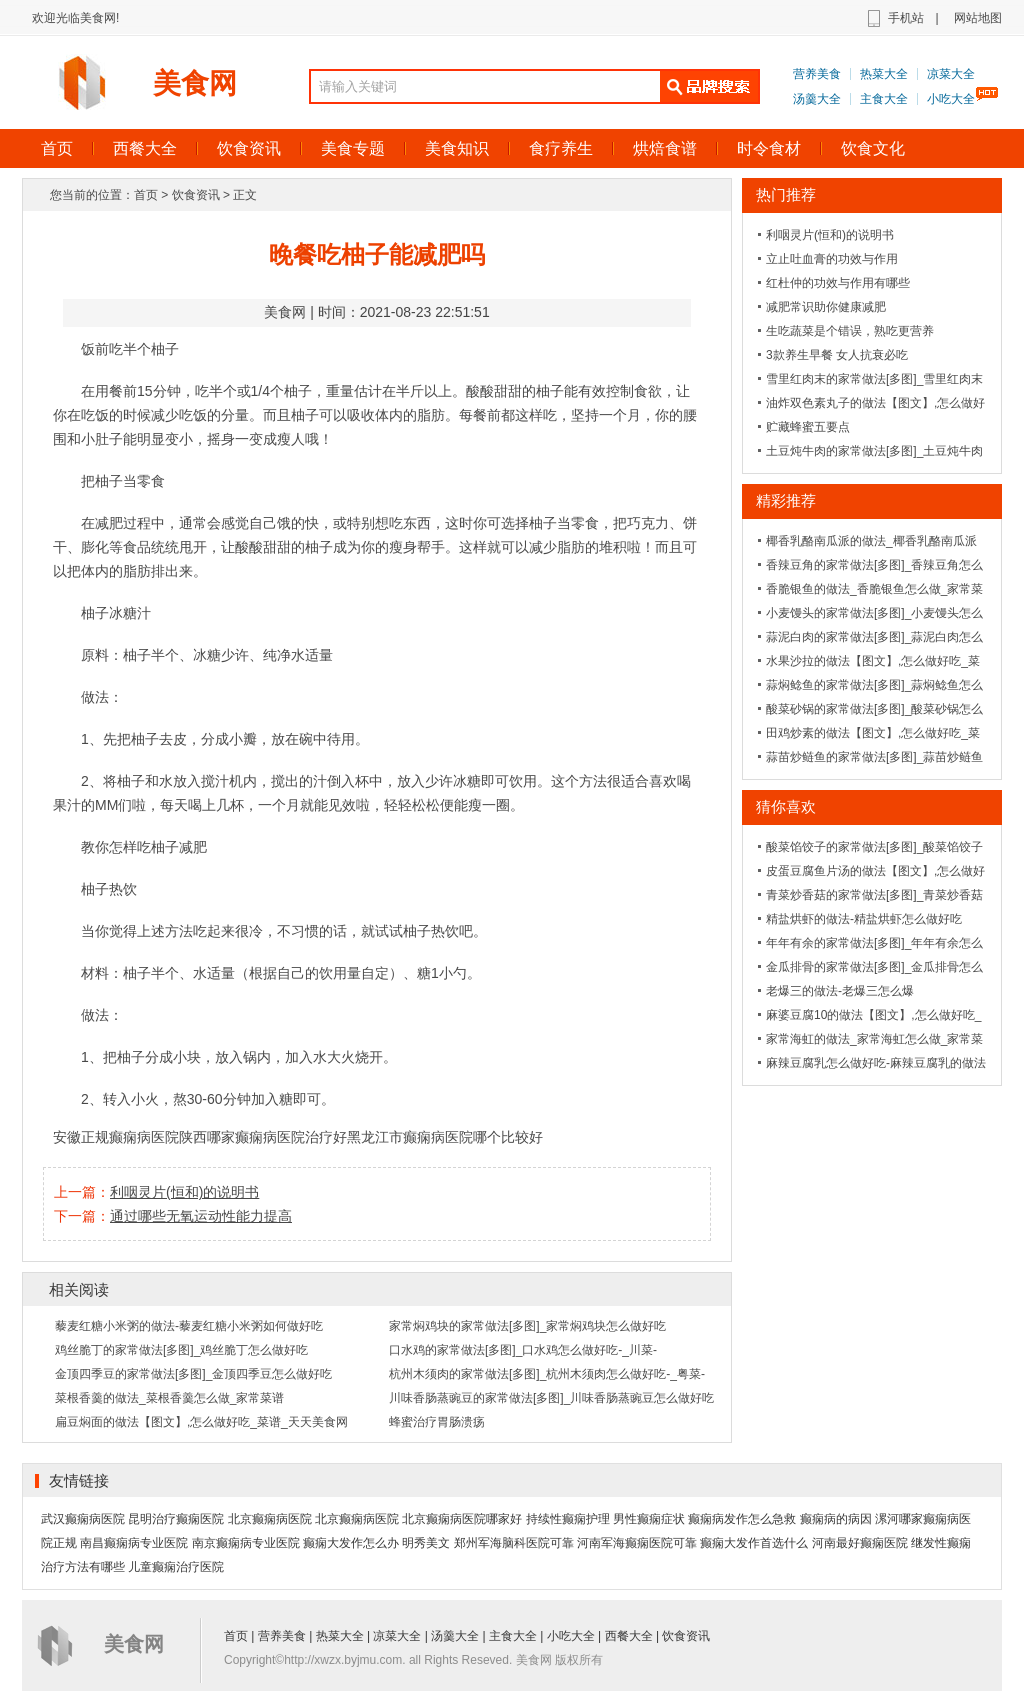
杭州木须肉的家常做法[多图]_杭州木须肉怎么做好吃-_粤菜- (547, 1374)
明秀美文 (426, 1543)
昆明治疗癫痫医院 (176, 1519)
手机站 (906, 18)
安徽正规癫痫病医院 (116, 1137)
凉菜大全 (951, 74)
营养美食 (817, 74)
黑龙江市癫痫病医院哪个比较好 (445, 1137)
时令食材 (769, 148)
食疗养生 (561, 148)
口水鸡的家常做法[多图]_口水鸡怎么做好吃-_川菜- (523, 1350)
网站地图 (978, 18)
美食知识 (457, 148)
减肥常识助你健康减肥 (826, 307)
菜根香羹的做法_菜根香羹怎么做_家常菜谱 (169, 1398)
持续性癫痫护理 (568, 1519)
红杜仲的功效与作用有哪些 (838, 283)
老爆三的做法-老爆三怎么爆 (840, 991)
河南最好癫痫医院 (860, 1543)
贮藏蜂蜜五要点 (808, 427)
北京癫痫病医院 (270, 1519)
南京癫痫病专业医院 (246, 1543)
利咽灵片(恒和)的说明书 (184, 1192)
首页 (57, 148)
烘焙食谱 (665, 148)
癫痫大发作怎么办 (351, 1543)
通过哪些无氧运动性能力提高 (201, 1216)
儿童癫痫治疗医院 (176, 1567)
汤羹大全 (817, 99)
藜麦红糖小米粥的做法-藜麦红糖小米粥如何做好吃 (189, 1326)
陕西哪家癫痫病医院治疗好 (263, 1137)
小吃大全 (951, 99)
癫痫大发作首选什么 (754, 1543)
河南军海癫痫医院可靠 (637, 1543)
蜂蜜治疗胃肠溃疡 (437, 1422)
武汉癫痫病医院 (83, 1519)
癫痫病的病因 (836, 1519)
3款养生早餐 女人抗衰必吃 (837, 355)
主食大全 (884, 99)
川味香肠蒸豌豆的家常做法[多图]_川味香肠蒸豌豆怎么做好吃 (551, 1398)
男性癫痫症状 (649, 1519)
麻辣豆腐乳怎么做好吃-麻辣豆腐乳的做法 (876, 1063)
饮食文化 (873, 148)
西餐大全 (145, 148)
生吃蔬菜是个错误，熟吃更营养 (850, 331)
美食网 (195, 83)
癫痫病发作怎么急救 (742, 1519)
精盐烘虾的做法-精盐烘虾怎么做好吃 (864, 919)
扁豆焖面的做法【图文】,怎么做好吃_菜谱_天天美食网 (201, 1422)
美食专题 (353, 148)
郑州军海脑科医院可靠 (514, 1543)
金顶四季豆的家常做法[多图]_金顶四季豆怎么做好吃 (193, 1374)
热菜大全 (884, 74)
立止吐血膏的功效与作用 (832, 259)
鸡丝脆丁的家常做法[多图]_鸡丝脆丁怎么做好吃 (181, 1350)
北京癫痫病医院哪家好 (462, 1519)
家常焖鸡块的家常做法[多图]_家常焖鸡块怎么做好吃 (527, 1326)
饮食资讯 (249, 148)
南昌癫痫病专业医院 (134, 1543)
